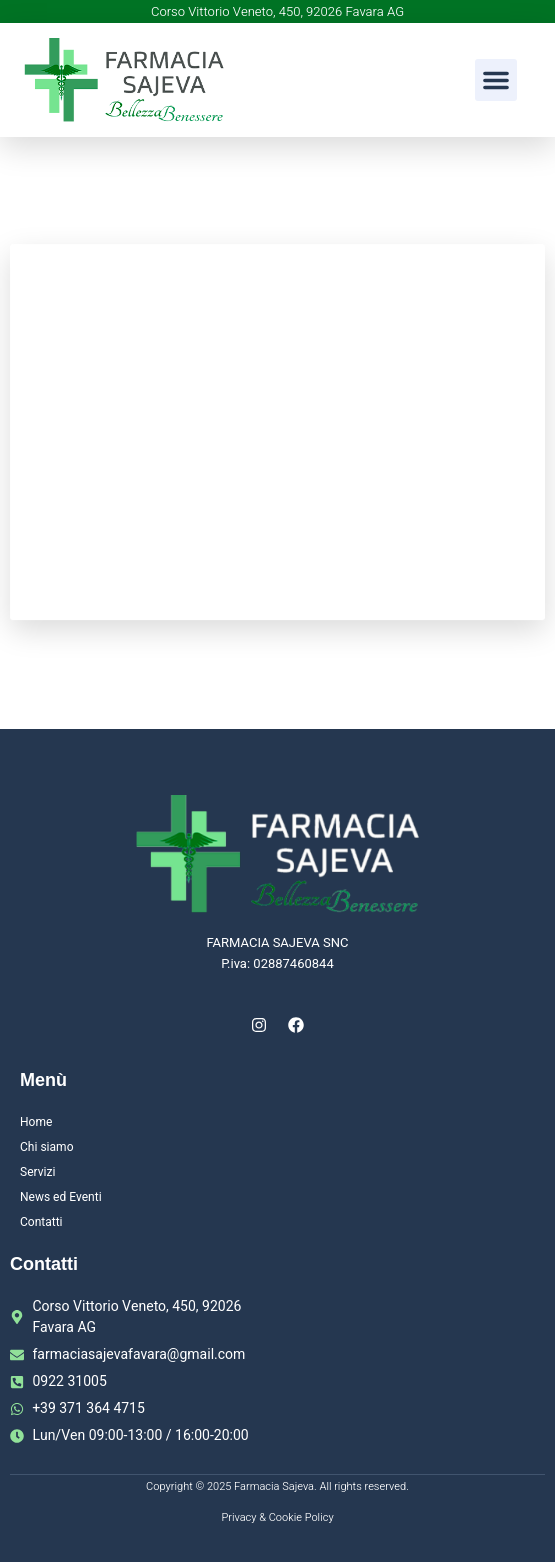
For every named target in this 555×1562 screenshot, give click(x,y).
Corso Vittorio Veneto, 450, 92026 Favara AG (277, 11)
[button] (496, 80)
